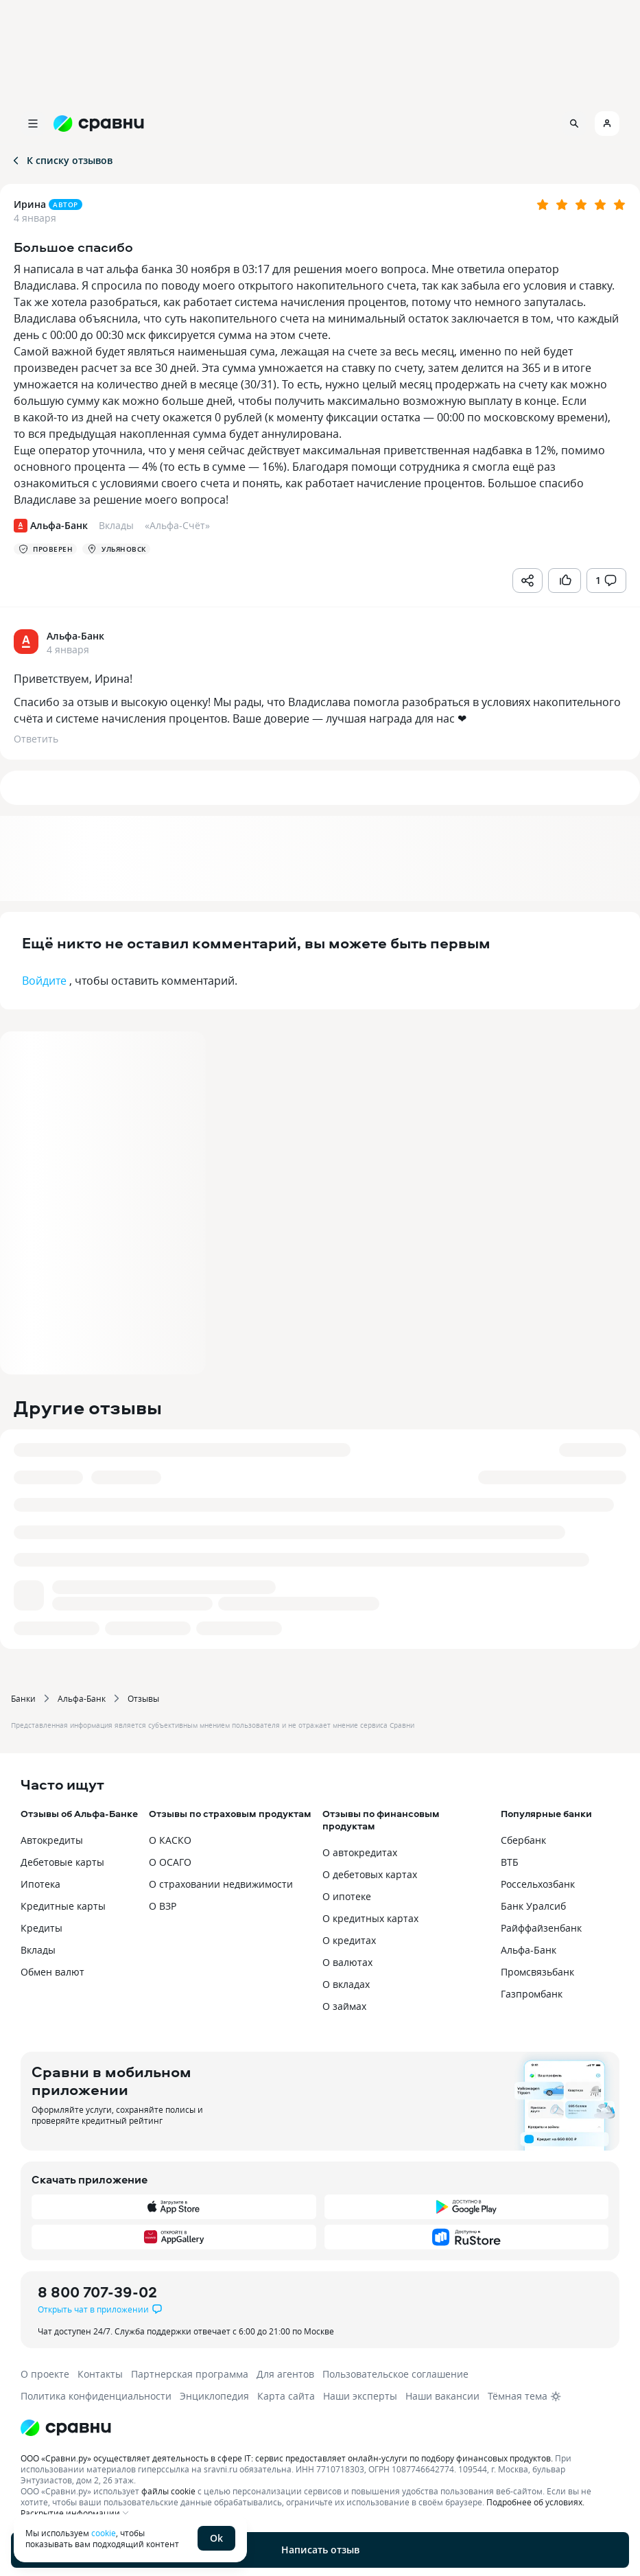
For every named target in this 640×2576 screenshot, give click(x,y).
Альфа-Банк (82, 1698)
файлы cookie (168, 2490)
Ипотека (40, 1883)
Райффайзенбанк (541, 1927)
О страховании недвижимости (221, 1883)
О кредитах (349, 1940)
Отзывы (143, 1698)
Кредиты (41, 1927)
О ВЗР (162, 1905)
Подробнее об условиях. (535, 2501)
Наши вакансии (442, 2395)
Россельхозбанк (538, 1883)
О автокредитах (359, 1852)
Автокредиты (52, 1840)
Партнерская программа (189, 2373)
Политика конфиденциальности (96, 2395)
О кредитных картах (370, 1918)
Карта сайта (286, 2395)
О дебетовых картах (369, 1874)
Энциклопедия (214, 2395)
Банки (23, 1698)
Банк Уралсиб (533, 1905)
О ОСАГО (170, 1862)
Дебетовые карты (62, 1862)
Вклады (38, 1949)
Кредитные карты (63, 1905)
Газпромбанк (531, 1993)
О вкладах (346, 1984)
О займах (344, 2006)
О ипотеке (346, 1896)
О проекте (45, 2373)
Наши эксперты (360, 2395)
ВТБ (510, 1862)
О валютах (347, 1962)
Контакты (100, 2373)
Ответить (36, 738)
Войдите (44, 980)
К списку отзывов (61, 160)
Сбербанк (523, 1840)
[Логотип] (320, 2428)
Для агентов (285, 2373)
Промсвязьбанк (537, 1971)
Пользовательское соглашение (395, 2373)
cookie (103, 2532)
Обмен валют (52, 1971)
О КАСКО (170, 1840)
